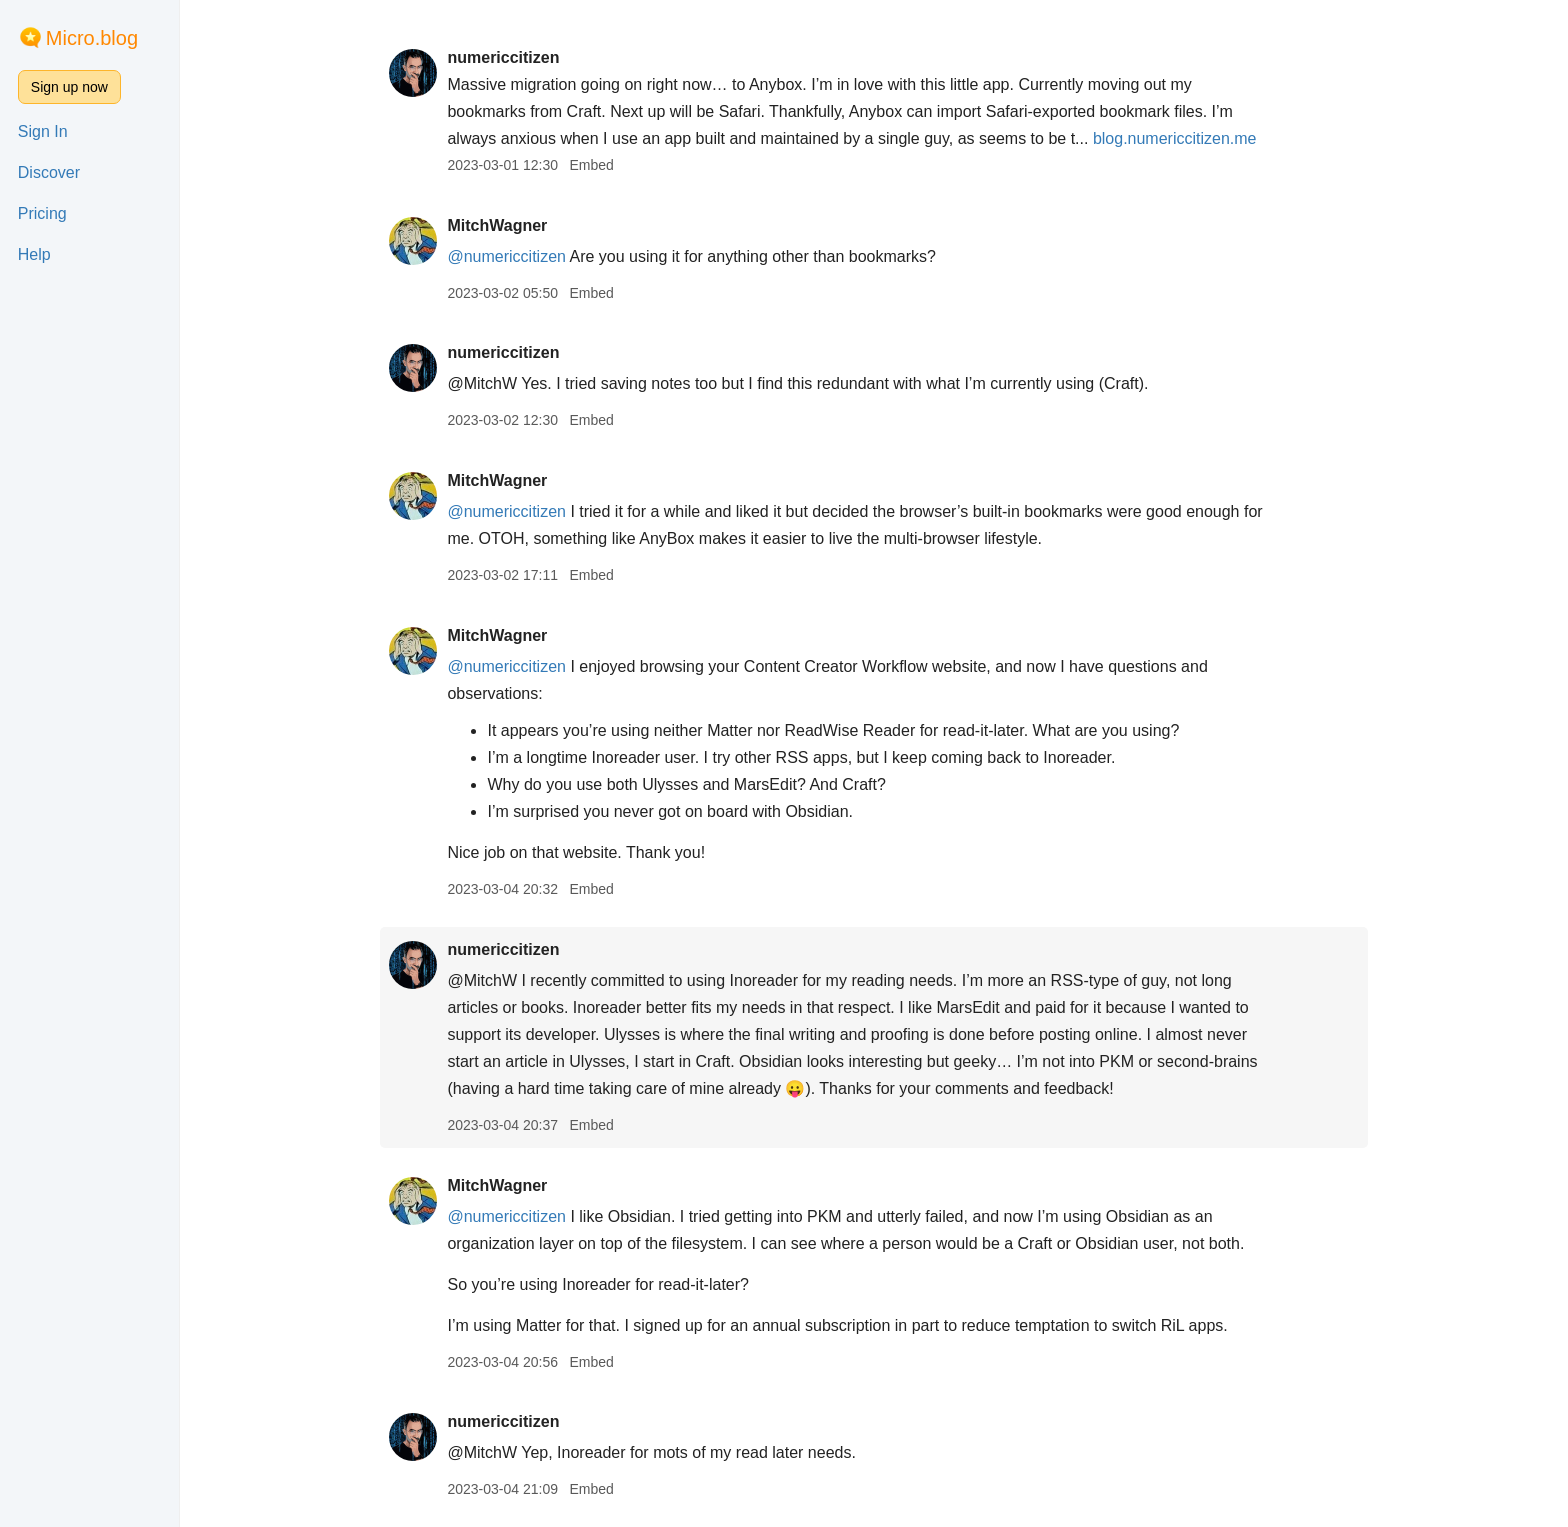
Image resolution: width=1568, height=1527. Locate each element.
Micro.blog (92, 38)
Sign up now (69, 87)
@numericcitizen (506, 256)
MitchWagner (497, 225)
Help (34, 254)
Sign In (43, 131)
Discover (49, 172)
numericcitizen (503, 57)
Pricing (42, 213)
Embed (591, 165)
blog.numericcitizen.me (1175, 138)
